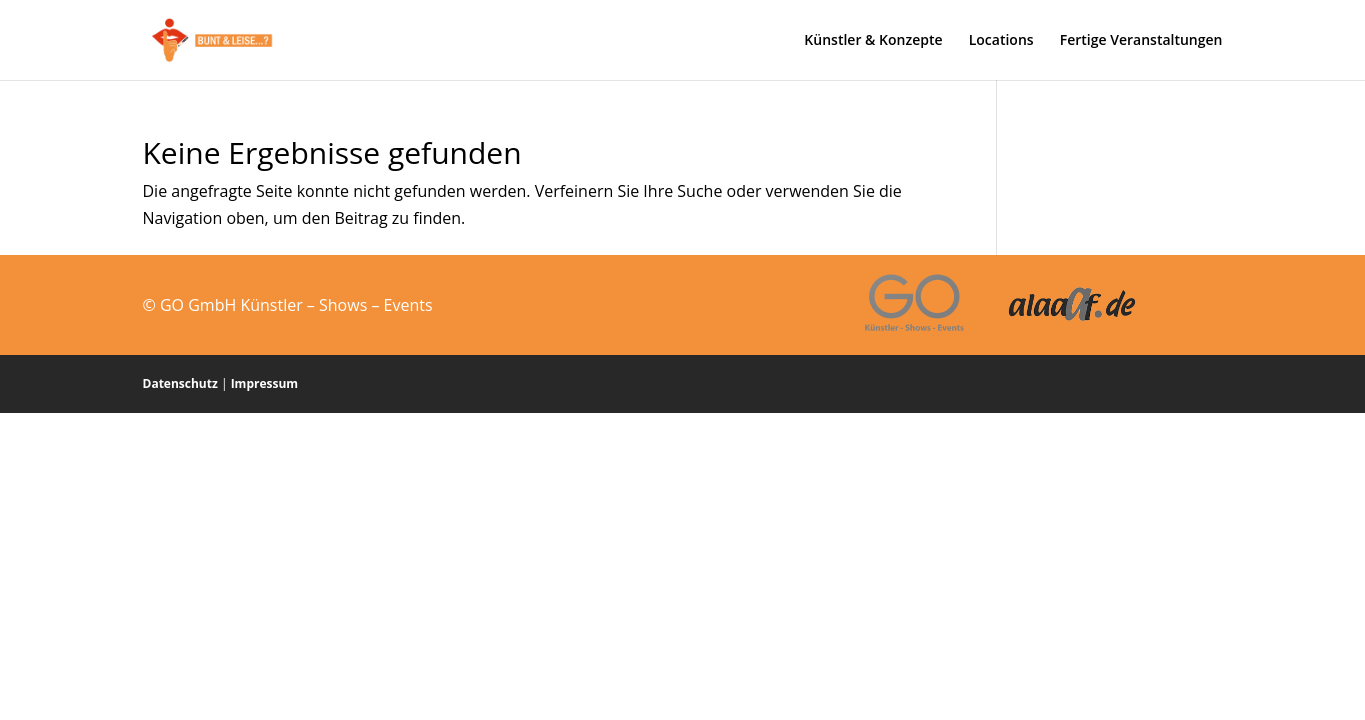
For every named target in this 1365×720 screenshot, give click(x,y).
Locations (1001, 41)
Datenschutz (180, 383)
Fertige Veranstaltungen (1141, 41)
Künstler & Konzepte (873, 41)
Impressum (265, 383)
